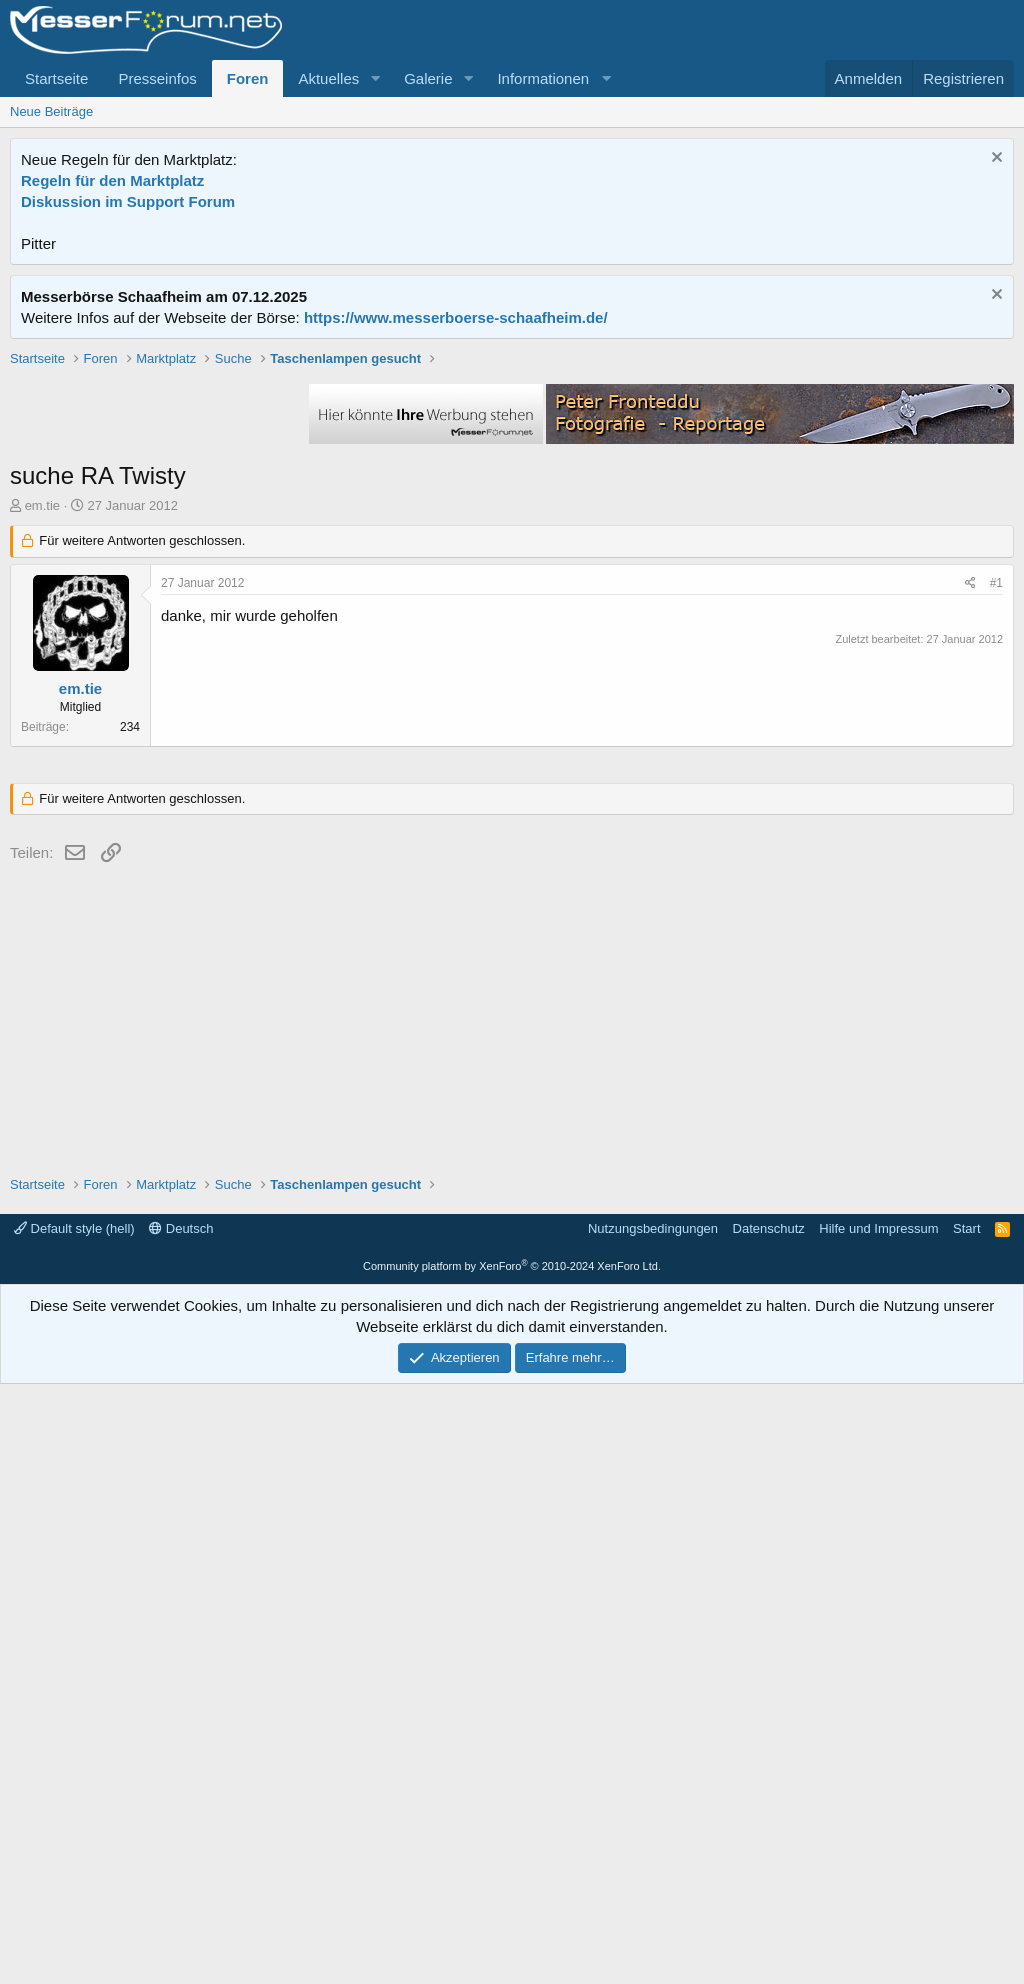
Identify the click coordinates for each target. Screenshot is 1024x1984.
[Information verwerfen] (994, 159)
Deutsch (181, 1828)
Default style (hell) (74, 1828)
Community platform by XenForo (512, 1866)
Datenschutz (769, 1828)
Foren (248, 78)
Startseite (56, 78)
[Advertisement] (512, 489)
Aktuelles (328, 78)
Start (966, 1828)
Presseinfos (157, 78)
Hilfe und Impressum (878, 1828)
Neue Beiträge (51, 111)
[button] (375, 78)
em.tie (42, 790)
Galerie (428, 78)
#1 (996, 868)
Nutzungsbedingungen (653, 1828)
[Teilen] (970, 868)
